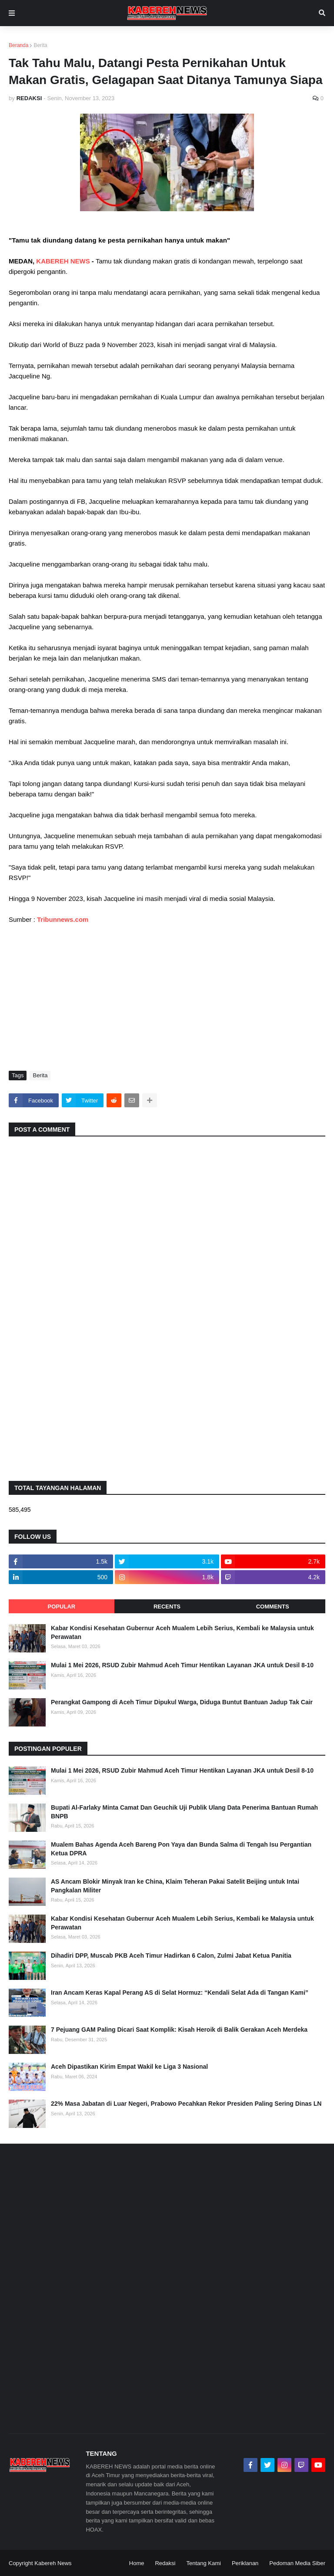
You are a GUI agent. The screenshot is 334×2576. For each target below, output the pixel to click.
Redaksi (165, 2563)
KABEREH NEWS (64, 261)
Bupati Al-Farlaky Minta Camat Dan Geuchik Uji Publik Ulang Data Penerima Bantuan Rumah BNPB (184, 1812)
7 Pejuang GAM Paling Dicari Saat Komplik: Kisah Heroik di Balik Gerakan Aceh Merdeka (179, 2029)
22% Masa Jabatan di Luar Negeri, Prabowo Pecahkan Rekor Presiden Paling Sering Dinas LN (186, 2103)
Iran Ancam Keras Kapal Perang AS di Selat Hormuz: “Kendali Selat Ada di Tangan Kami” (179, 1992)
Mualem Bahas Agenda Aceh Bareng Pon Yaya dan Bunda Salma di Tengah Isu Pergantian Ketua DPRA (181, 1849)
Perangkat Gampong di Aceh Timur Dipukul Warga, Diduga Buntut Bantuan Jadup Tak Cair (182, 1702)
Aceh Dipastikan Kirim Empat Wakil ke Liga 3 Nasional (129, 2066)
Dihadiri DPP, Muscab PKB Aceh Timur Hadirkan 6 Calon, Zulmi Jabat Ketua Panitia (171, 1955)
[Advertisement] (167, 997)
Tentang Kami (203, 2563)
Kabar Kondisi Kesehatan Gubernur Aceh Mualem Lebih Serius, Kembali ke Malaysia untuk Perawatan (182, 1632)
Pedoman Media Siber (297, 2563)
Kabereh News (52, 2563)
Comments (272, 1606)
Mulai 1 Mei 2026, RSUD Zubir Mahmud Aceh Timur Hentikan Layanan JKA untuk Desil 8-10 (182, 1665)
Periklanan (245, 2563)
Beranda (18, 45)
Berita (40, 45)
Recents (167, 1606)
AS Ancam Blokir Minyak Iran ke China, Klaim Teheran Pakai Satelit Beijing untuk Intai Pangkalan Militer (175, 1886)
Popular (62, 1606)
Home (136, 2563)
